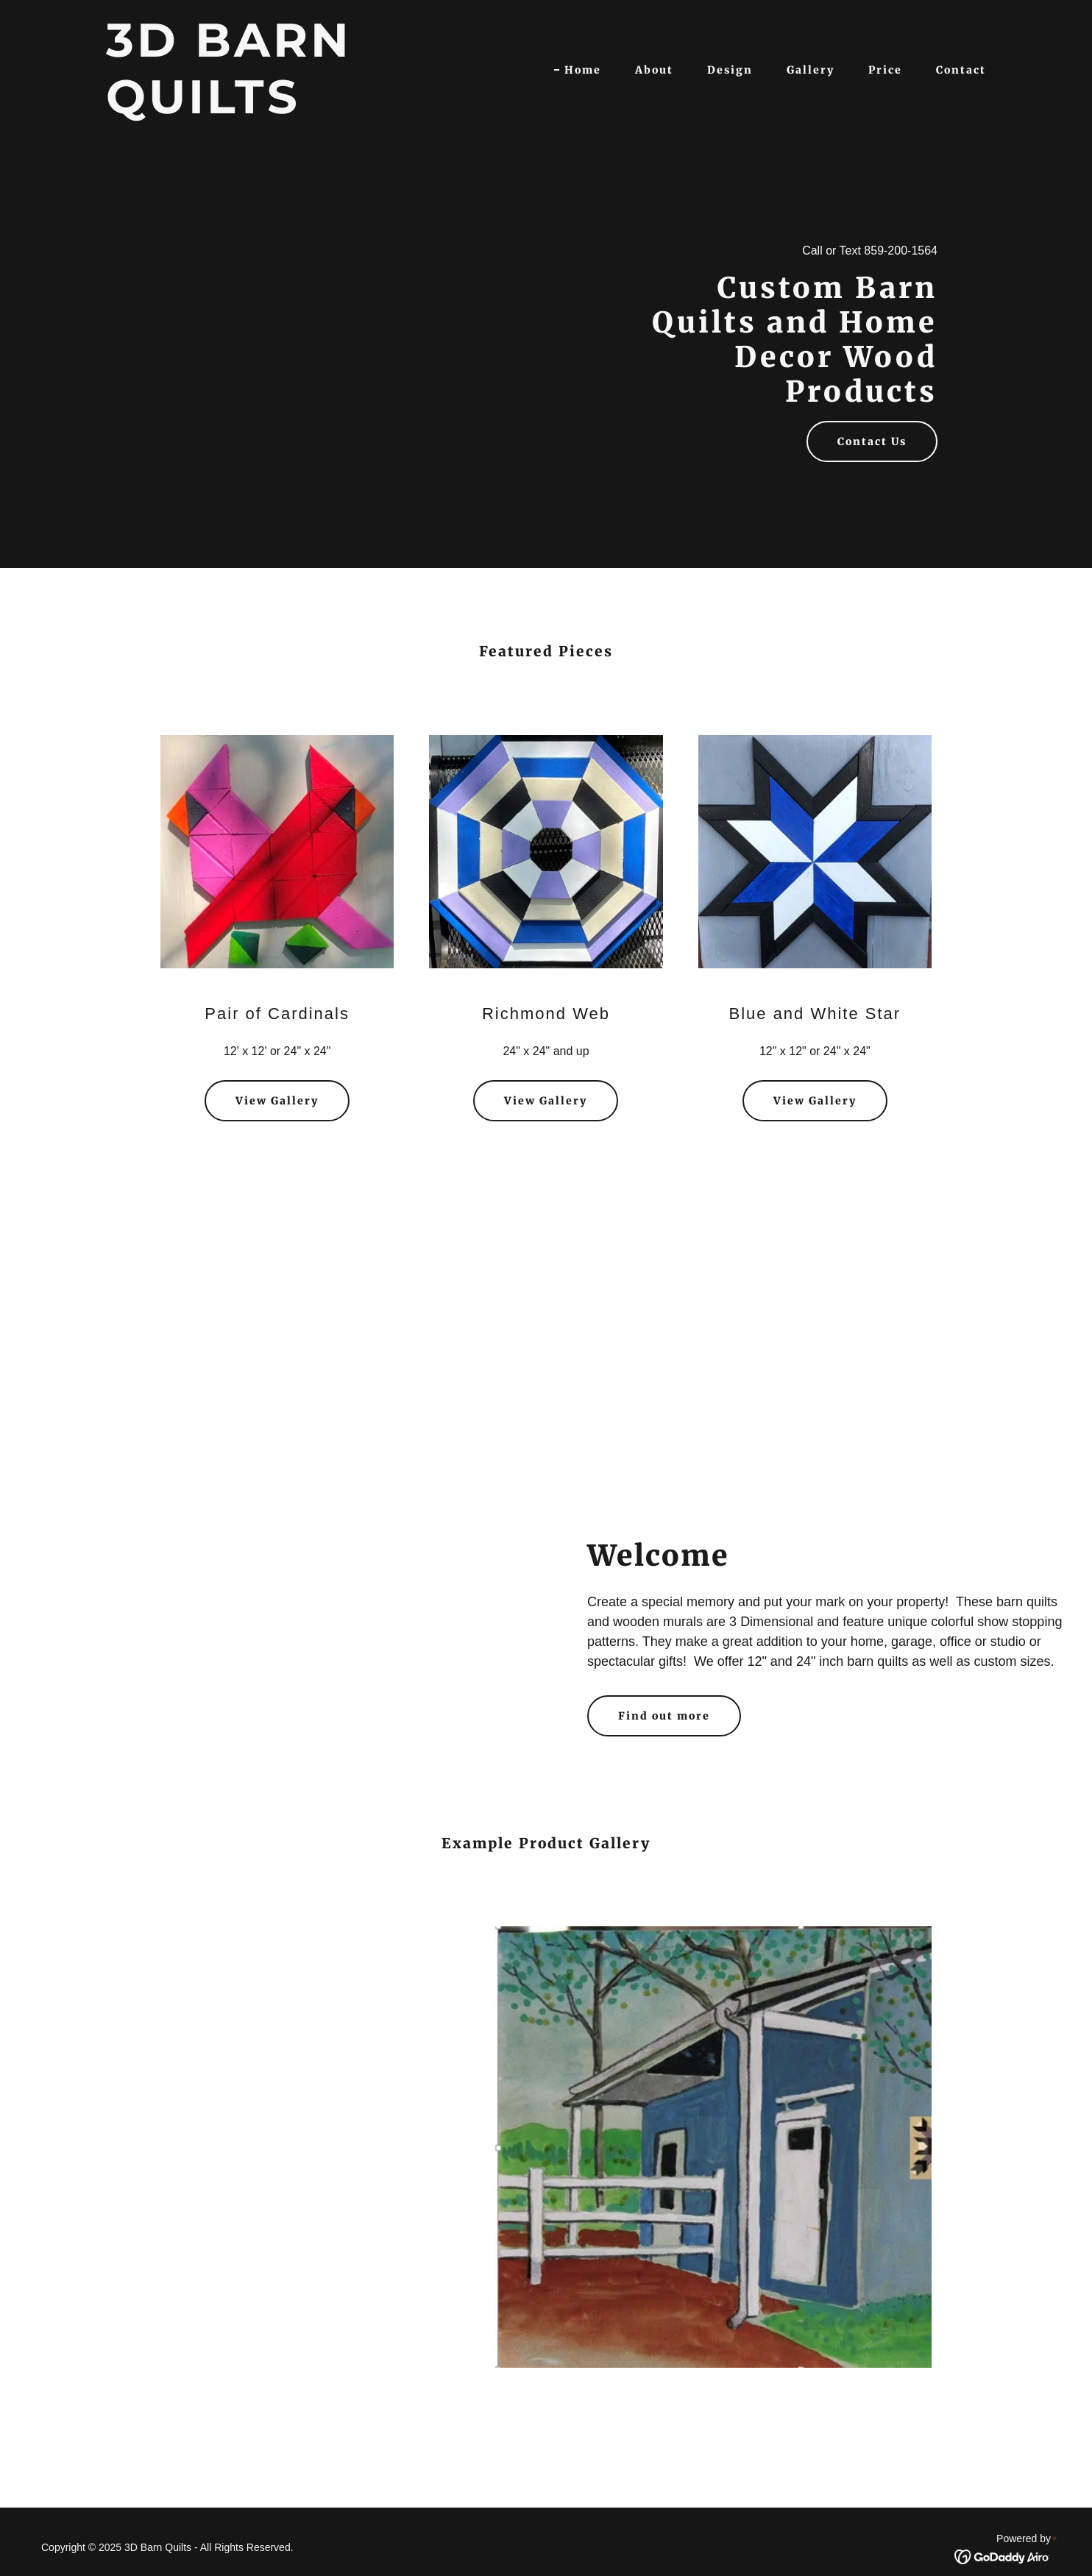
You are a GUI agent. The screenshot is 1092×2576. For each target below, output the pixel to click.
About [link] (654, 70)
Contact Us (872, 441)
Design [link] (730, 70)
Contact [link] (961, 70)
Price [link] (885, 70)
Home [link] (582, 70)
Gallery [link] (810, 70)
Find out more (664, 1715)
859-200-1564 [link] (900, 250)
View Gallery (277, 1100)
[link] (260, 109)
